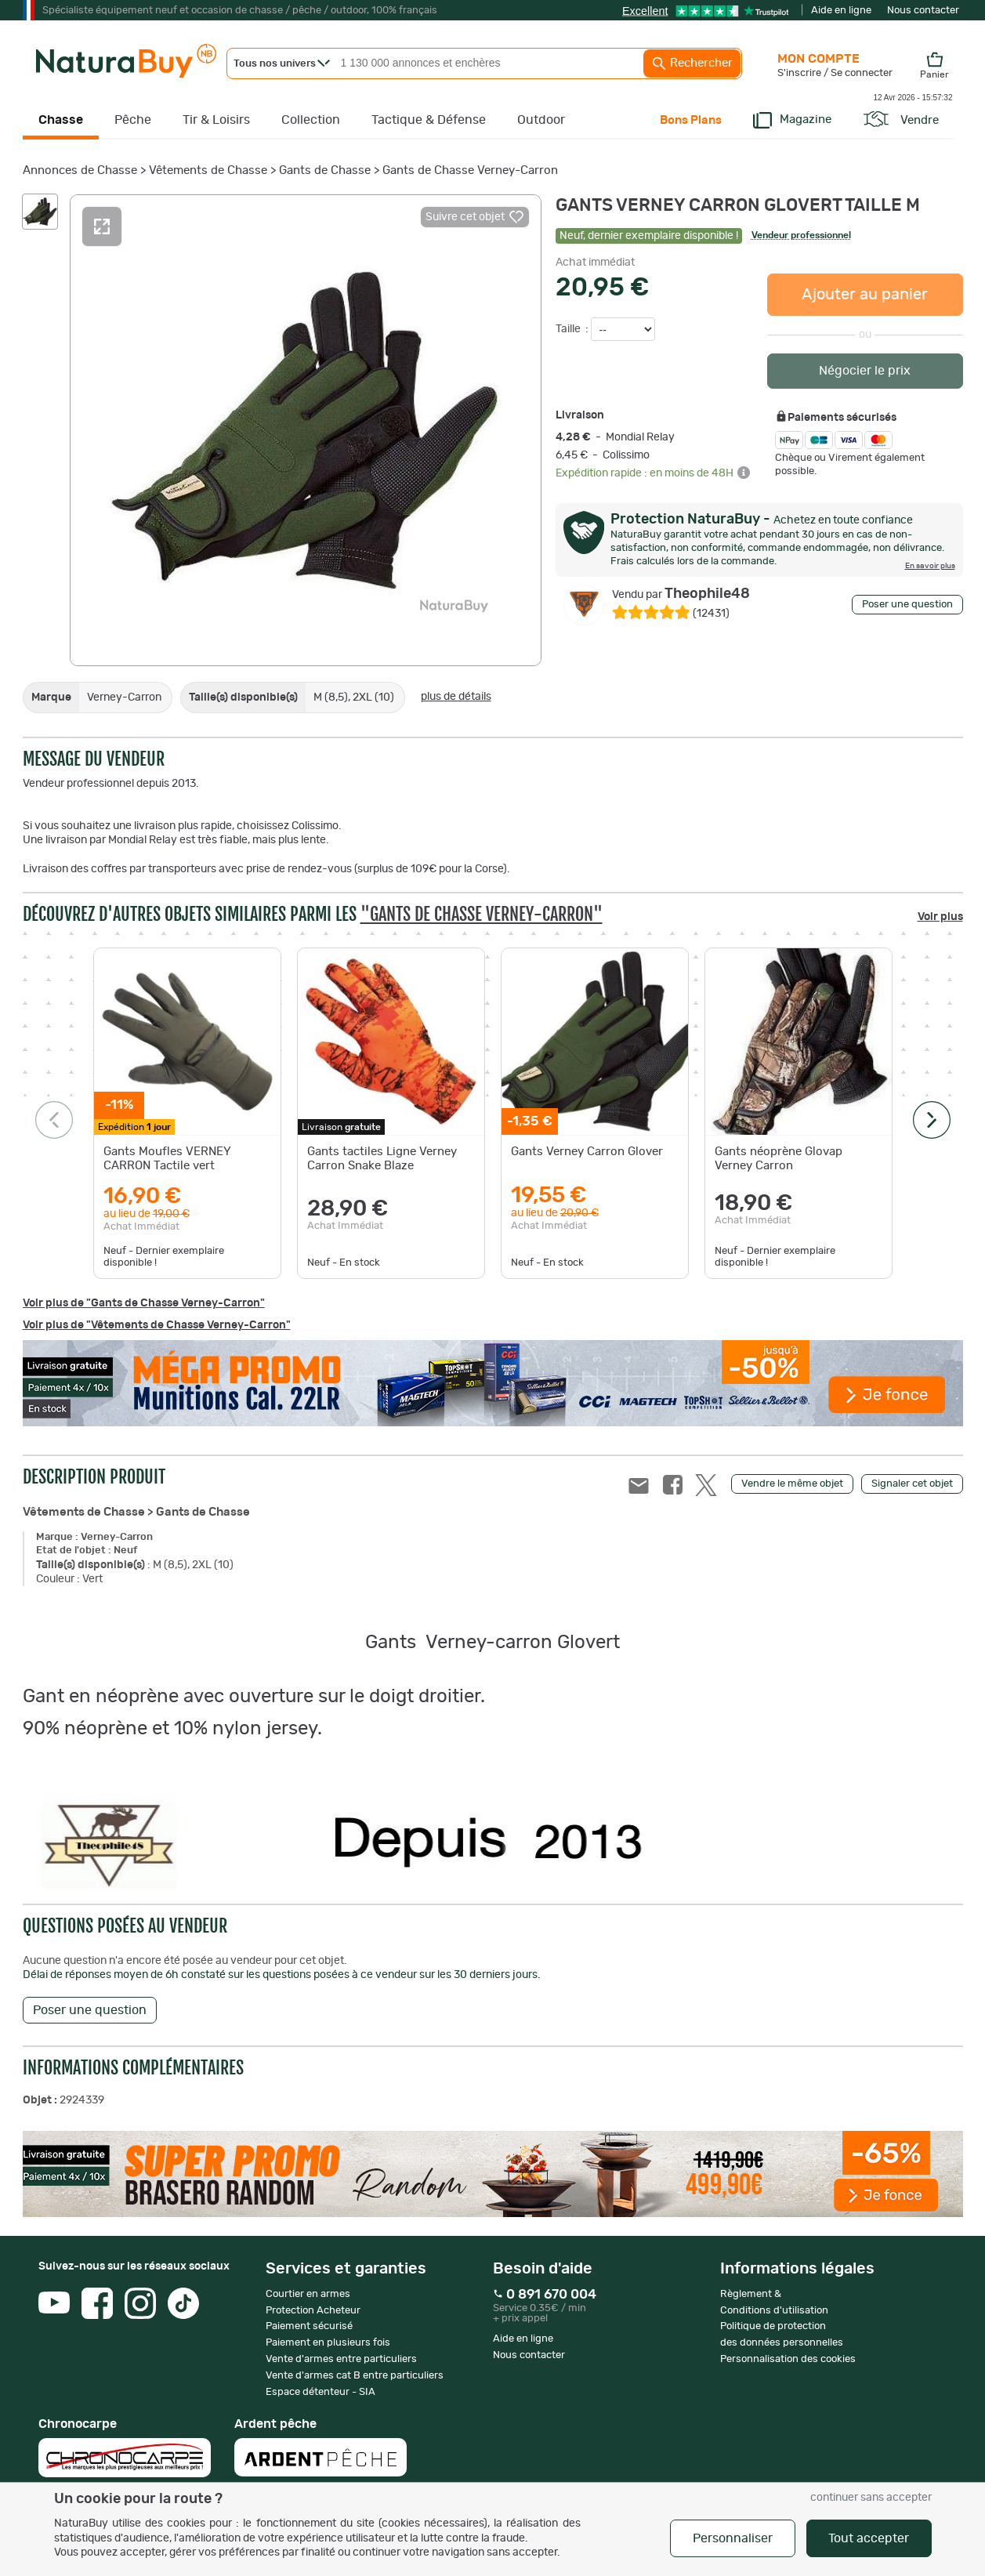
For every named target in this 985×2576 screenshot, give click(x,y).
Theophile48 (681, 594)
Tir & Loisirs (216, 120)
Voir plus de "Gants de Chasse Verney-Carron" (144, 1303)
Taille (569, 329)
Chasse (60, 120)
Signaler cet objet (912, 1484)
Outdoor (541, 120)
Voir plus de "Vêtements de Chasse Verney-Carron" (157, 1325)
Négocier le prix (865, 370)
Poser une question (907, 605)
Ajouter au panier (865, 295)
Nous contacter (923, 10)
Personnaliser (733, 2538)
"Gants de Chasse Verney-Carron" (481, 914)
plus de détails (456, 696)
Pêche (132, 120)
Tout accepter (868, 2538)
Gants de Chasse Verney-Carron (470, 170)
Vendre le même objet (792, 1484)
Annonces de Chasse (80, 170)
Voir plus (940, 916)
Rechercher (692, 63)
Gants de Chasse (325, 170)
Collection (310, 120)
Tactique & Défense (428, 120)
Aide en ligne (841, 10)
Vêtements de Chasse (208, 170)
